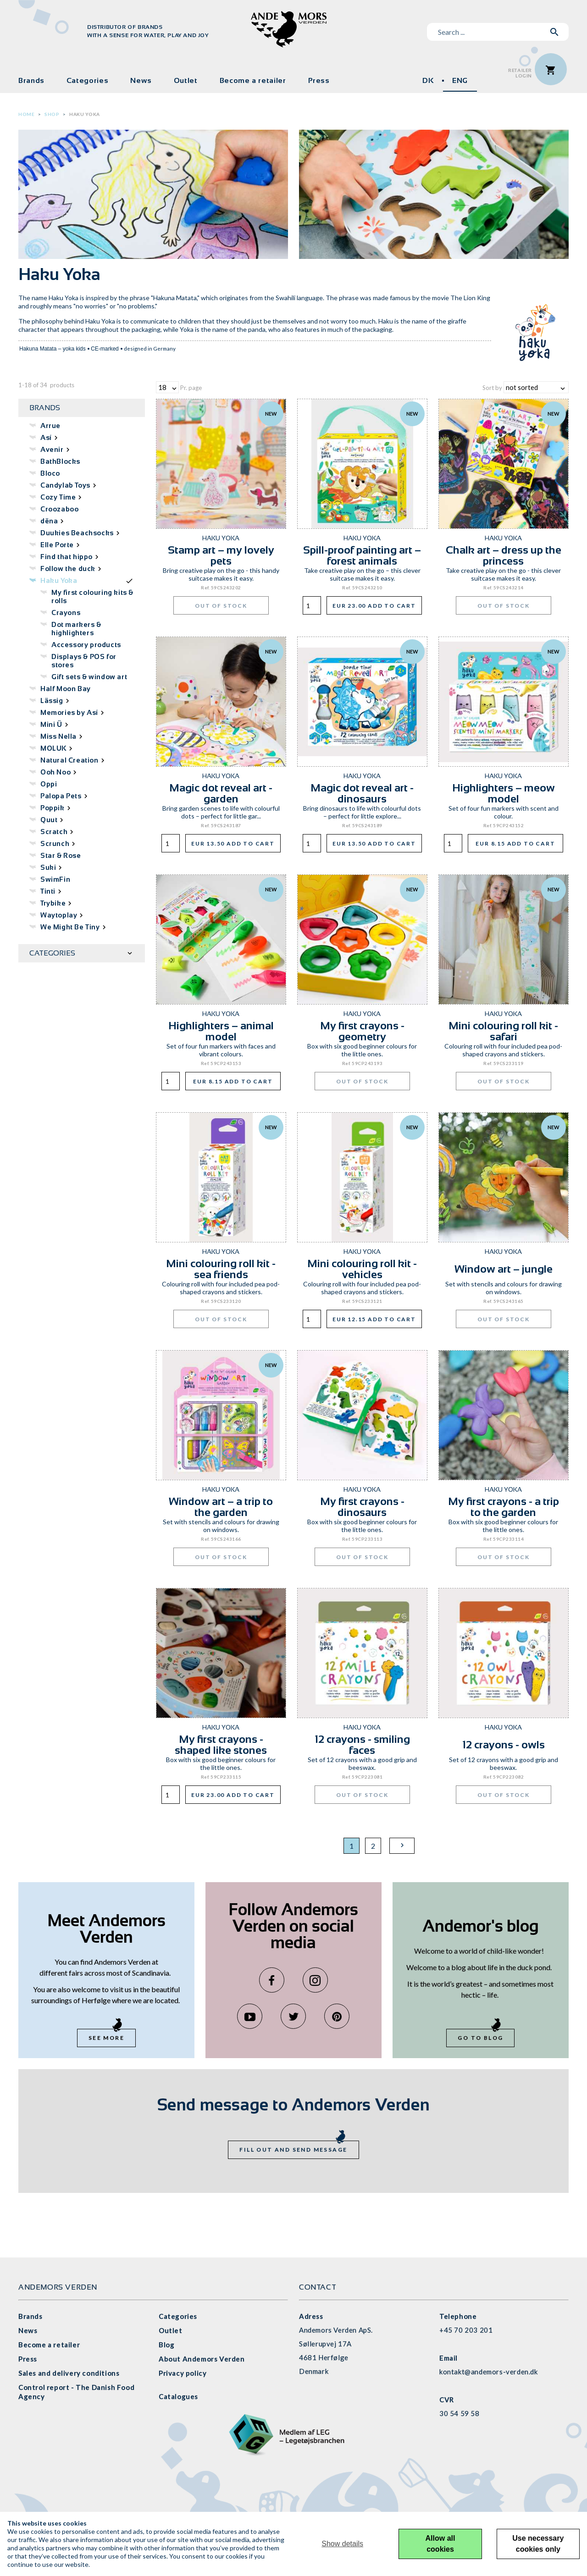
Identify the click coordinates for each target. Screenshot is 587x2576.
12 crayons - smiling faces (362, 1744)
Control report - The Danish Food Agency (76, 2391)
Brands (31, 80)
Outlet (186, 80)
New (271, 414)
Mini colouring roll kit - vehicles (362, 1268)
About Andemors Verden (202, 2359)
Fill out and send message (293, 2149)
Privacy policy (182, 2373)
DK (427, 80)
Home (26, 114)
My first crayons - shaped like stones (221, 1744)
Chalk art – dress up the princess (503, 555)
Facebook (271, 1980)
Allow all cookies (440, 2543)
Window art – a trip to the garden (221, 1506)
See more (106, 2037)
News (141, 80)
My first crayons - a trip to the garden (503, 1506)
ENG (460, 80)
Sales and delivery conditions (68, 2373)
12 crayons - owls (503, 1744)
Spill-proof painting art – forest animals (362, 555)
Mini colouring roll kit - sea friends (221, 1268)
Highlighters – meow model (503, 793)
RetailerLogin (520, 73)
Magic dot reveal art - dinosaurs (362, 793)
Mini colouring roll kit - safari (503, 1031)
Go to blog (480, 2037)
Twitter (293, 2016)
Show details (342, 2544)
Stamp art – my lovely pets (221, 555)
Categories (87, 80)
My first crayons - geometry (362, 1031)
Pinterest (336, 2016)
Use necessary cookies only (538, 2543)
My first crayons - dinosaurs (362, 1506)
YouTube (249, 2016)
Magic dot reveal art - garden (220, 793)
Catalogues (178, 2396)
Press (319, 80)
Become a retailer (253, 80)
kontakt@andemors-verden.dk (488, 2371)
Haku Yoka (84, 114)
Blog (166, 2344)
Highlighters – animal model (221, 1031)
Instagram (315, 1980)
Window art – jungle (503, 1269)
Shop (51, 114)
